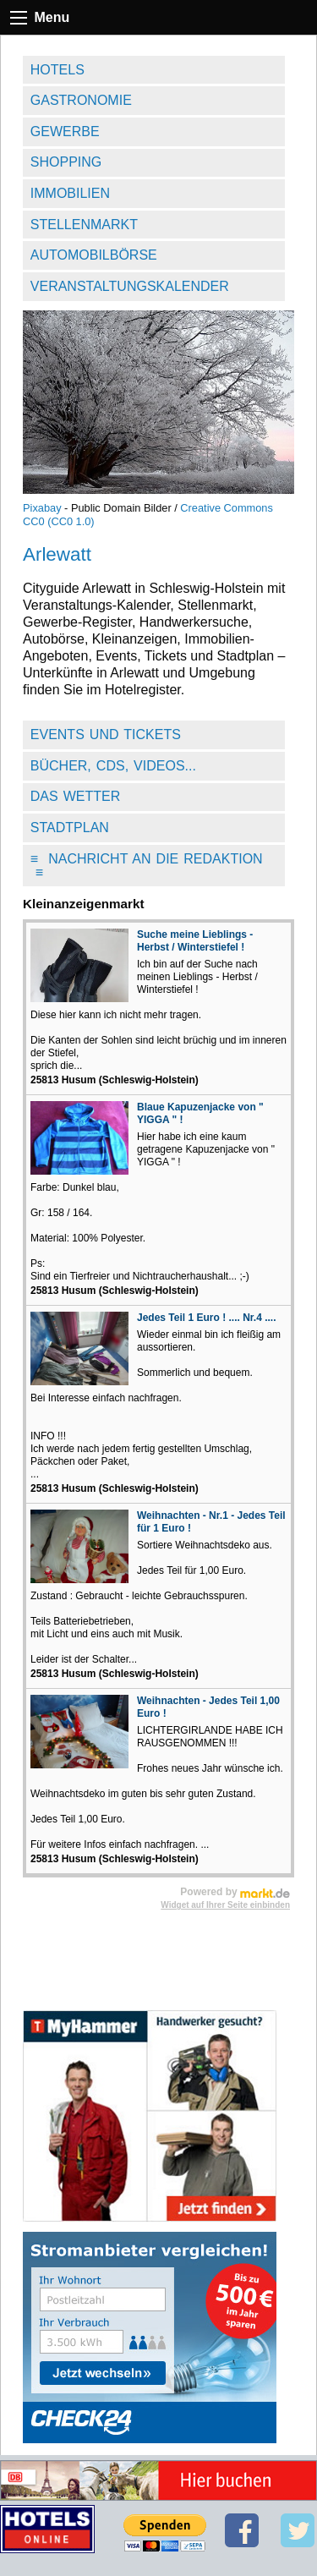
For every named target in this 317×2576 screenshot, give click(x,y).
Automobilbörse (93, 255)
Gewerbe (65, 131)
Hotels (57, 70)
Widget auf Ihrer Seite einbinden (225, 1905)
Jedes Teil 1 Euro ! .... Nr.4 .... (206, 1318)
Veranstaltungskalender (129, 286)
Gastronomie (81, 100)
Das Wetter (75, 796)
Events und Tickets (105, 734)
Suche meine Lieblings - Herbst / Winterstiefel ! (195, 941)
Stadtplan (69, 827)
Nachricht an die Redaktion (146, 866)
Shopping (65, 162)
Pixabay (42, 507)
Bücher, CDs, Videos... (113, 766)
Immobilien (70, 193)
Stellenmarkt (84, 224)
